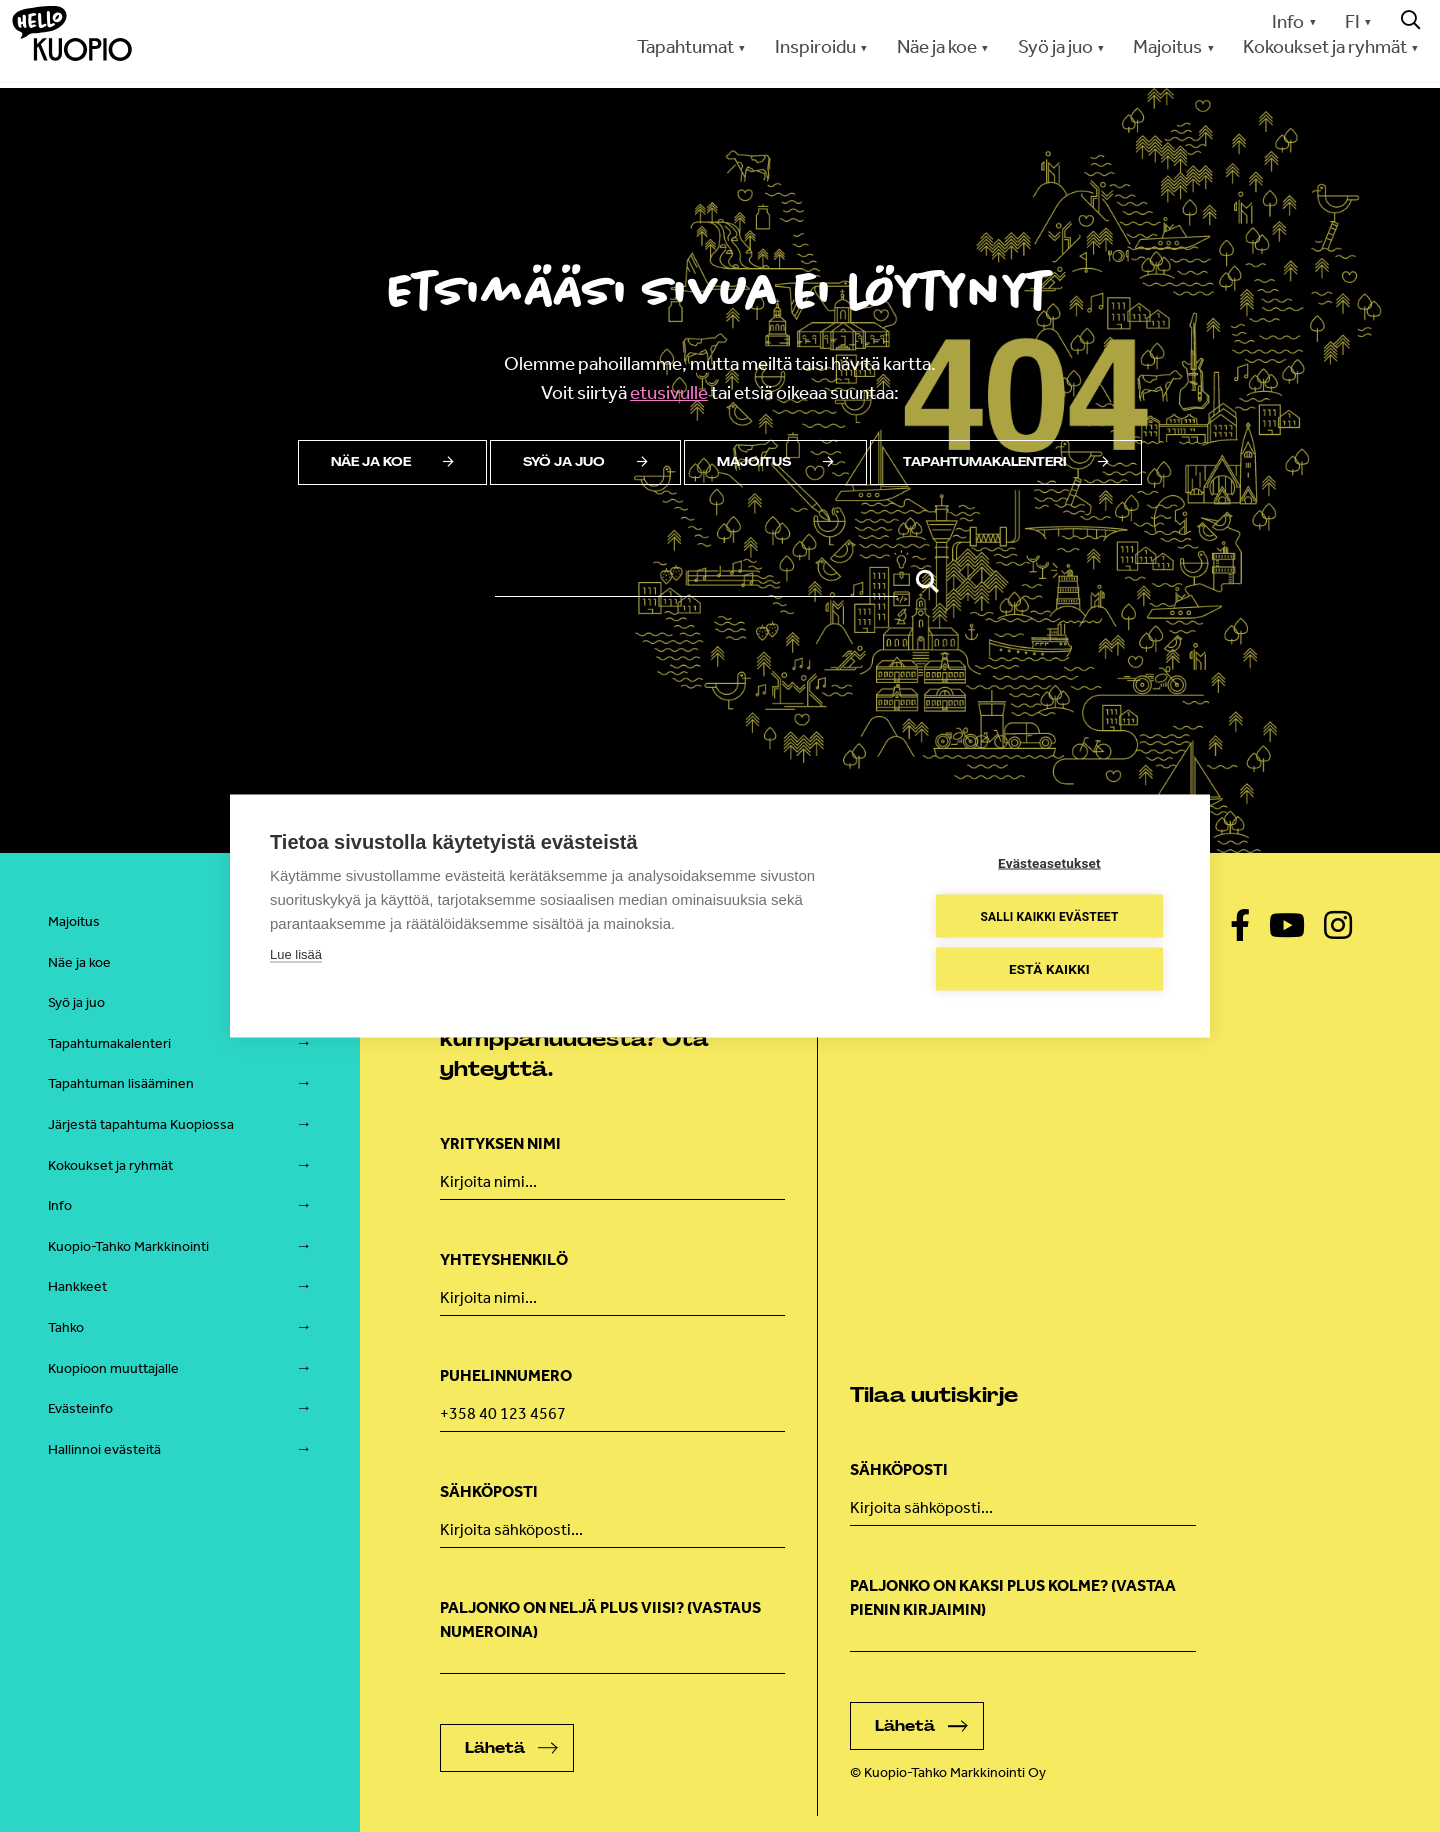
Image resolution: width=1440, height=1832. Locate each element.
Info (1288, 21)
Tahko (66, 1327)
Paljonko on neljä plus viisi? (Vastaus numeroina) (600, 1619)
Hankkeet (77, 1286)
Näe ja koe (937, 46)
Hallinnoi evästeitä (104, 1449)
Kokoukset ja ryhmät (1325, 46)
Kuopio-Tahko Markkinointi (128, 1246)
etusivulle (669, 392)
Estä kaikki (1049, 969)
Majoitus (1167, 46)
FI (1352, 21)
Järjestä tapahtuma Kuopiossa (141, 1124)
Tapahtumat (685, 46)
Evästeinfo (80, 1408)
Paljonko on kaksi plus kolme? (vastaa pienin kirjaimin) (1013, 1597)
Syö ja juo (1055, 46)
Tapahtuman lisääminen (121, 1083)
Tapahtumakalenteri (1006, 462)
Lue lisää (296, 954)
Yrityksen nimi (500, 1143)
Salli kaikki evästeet (1049, 916)
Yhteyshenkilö (504, 1259)
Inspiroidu (815, 46)
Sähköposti (489, 1491)
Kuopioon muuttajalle (113, 1368)
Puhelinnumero (506, 1375)
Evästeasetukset (1049, 863)
